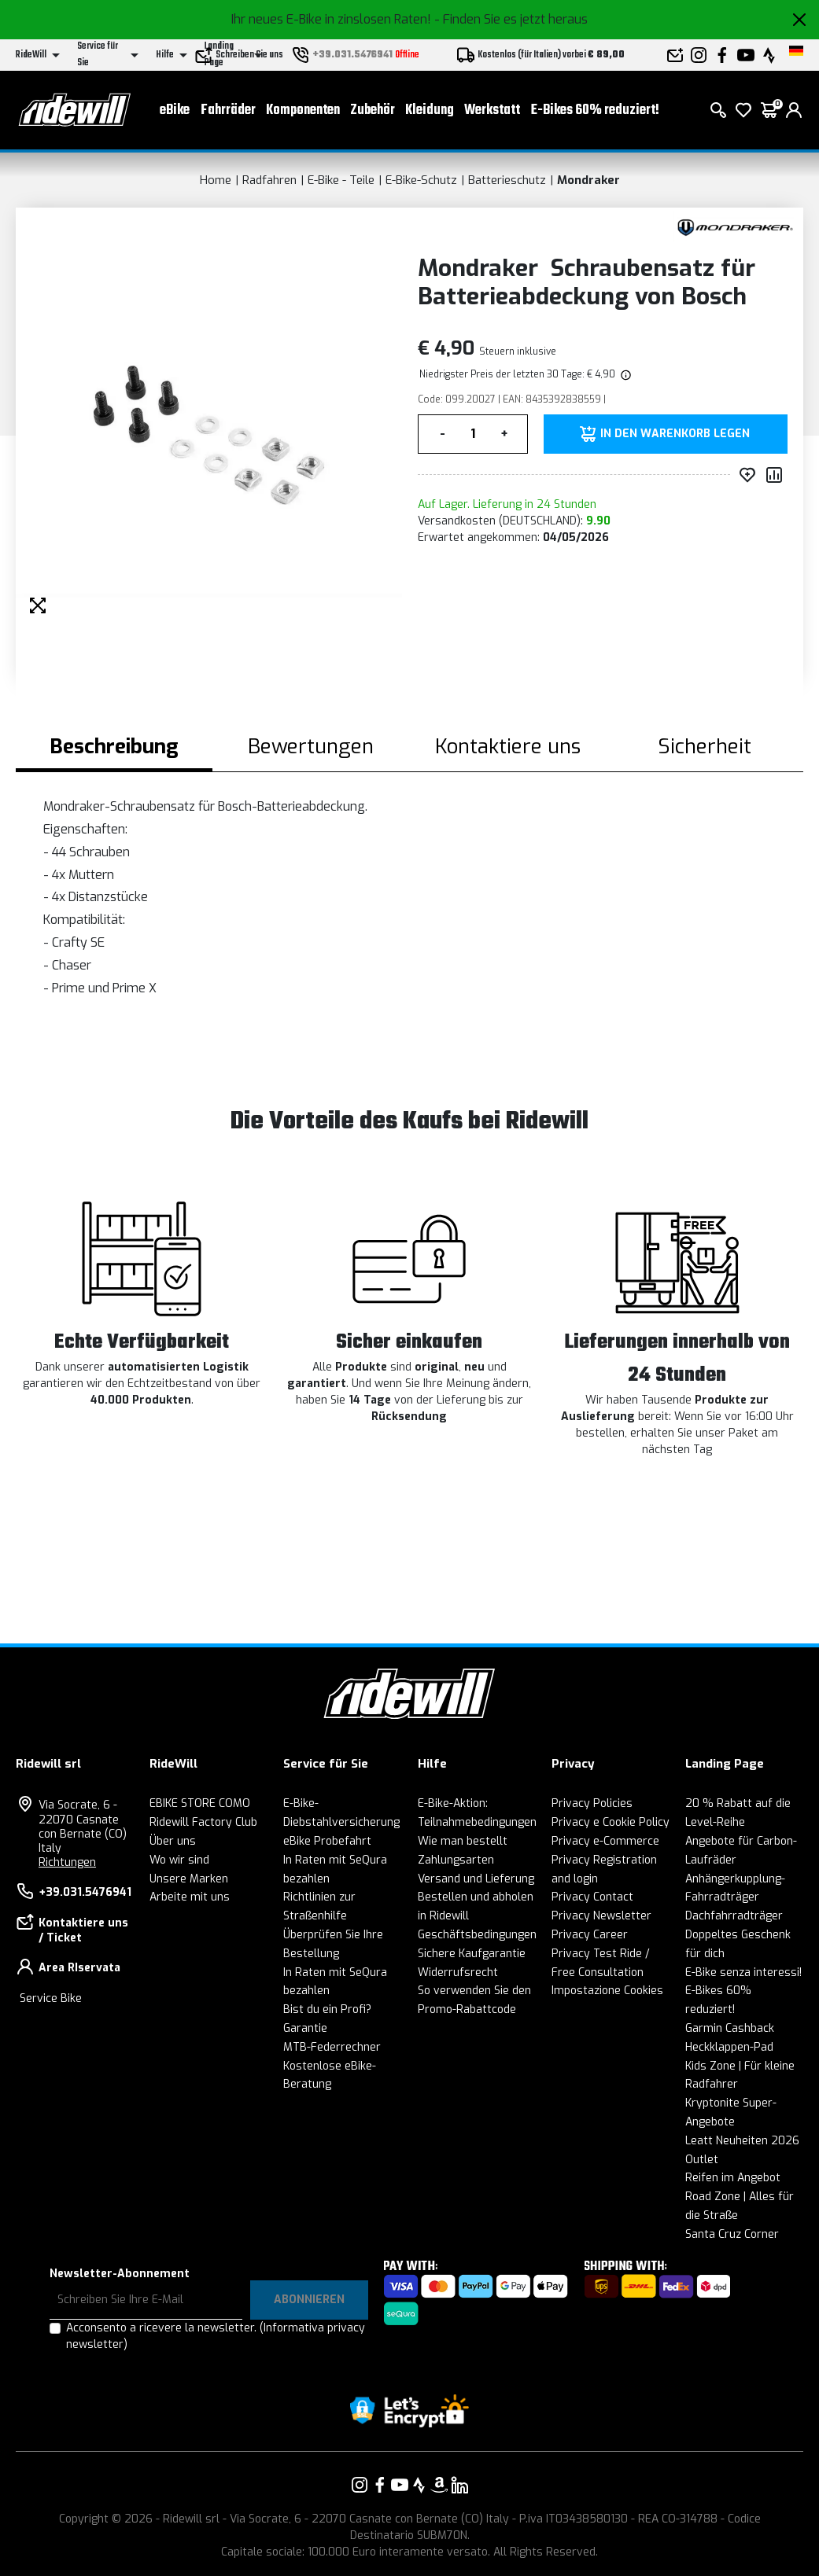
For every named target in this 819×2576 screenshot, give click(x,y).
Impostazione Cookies (607, 1990)
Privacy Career (590, 1934)
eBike (175, 110)
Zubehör (372, 110)
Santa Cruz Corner (732, 2234)
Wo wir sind (179, 1860)
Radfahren (269, 180)
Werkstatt (492, 110)
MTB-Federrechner (332, 2047)
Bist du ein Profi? (327, 2009)
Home (215, 180)
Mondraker (588, 180)
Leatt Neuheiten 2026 (742, 2140)
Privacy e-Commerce (605, 1841)
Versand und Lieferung (476, 1878)
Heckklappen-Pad (729, 2047)
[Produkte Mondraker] (734, 226)
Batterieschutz (507, 180)
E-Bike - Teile (341, 180)
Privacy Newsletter (601, 1915)
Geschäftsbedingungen (477, 1934)
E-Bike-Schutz (421, 180)
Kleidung (429, 110)
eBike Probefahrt (327, 1841)
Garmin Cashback (729, 2028)
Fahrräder (228, 110)
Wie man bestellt (462, 1841)
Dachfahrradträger (734, 1915)
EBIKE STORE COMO (199, 1803)
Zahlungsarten (456, 1860)
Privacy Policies (592, 1803)
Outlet (701, 2159)
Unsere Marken (188, 1878)
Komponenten (303, 110)
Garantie (305, 2028)
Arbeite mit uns (189, 1897)
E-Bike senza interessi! (743, 1972)
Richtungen (67, 1862)
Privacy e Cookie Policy (611, 1822)
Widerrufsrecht (458, 1972)
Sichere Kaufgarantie (472, 1953)
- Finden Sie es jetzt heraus (511, 19)
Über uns (172, 1841)
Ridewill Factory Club (203, 1822)
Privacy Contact (592, 1897)
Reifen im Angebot (732, 2177)
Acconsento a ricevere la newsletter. (215, 2336)
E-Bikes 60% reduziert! (595, 110)
